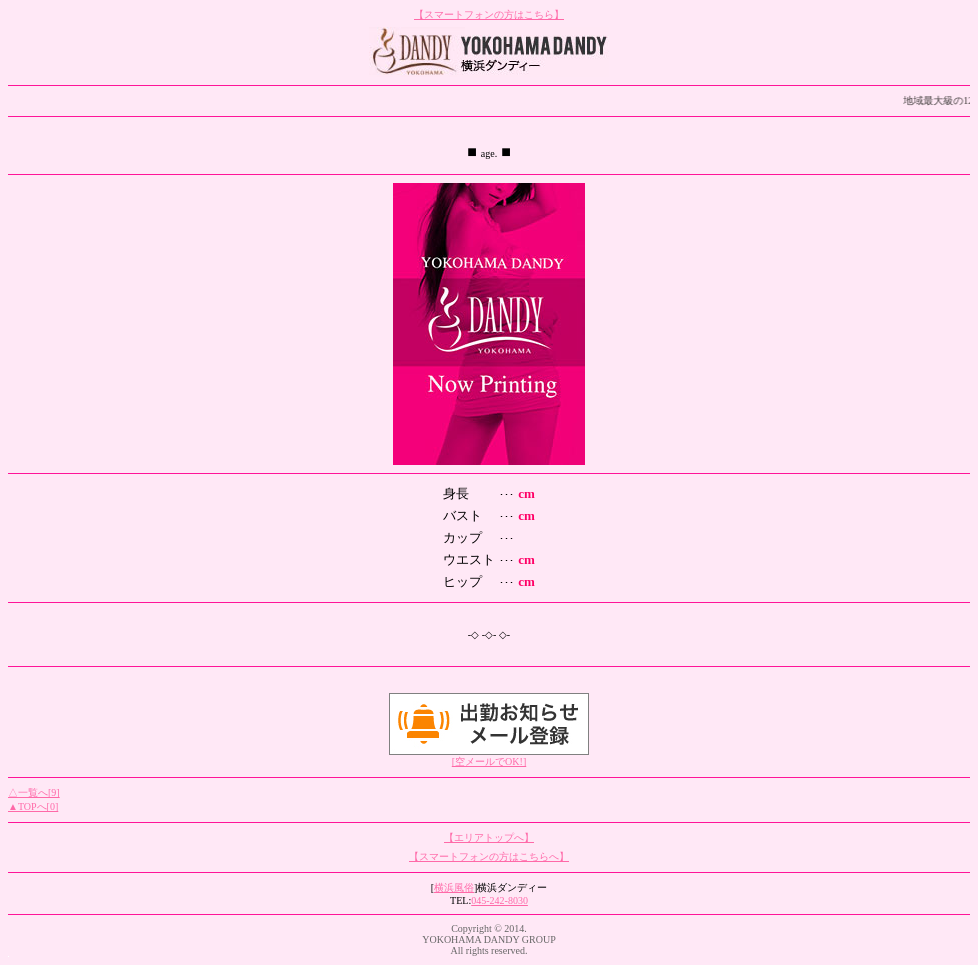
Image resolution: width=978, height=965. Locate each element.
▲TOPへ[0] (33, 806)
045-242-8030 (499, 900)
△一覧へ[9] (34, 792)
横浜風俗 (454, 887)
